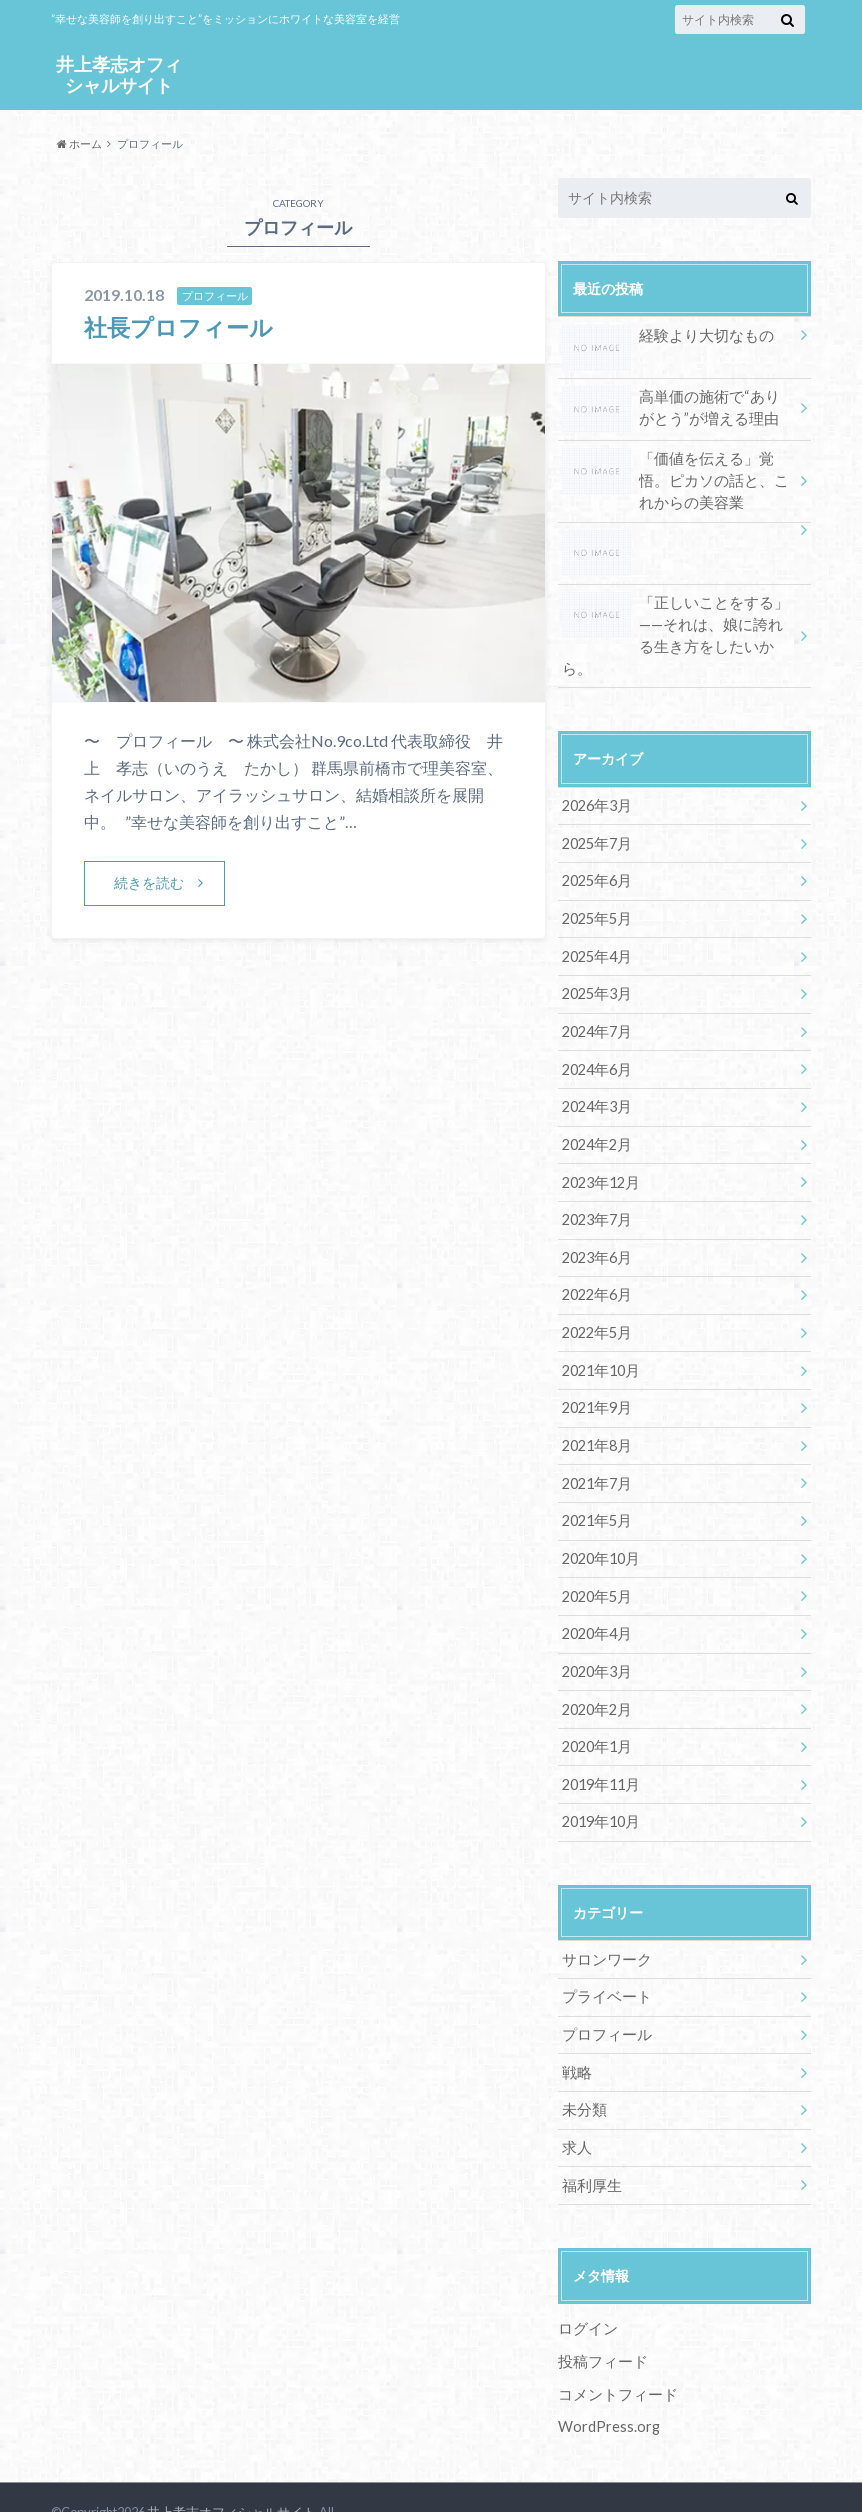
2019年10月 (600, 1778)
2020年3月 (596, 1630)
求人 (576, 2100)
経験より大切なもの (663, 338)
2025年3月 (596, 965)
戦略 (576, 2026)
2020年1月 (596, 1704)
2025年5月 (596, 891)
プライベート (604, 1952)
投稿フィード (600, 2312)
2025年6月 (596, 854)
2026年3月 (596, 780)
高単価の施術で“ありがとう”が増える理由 (673, 409)
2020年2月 (596, 1667)
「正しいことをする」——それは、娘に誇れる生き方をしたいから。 (675, 621)
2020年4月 (596, 1593)
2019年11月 (600, 1741)
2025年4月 (596, 928)
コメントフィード (614, 2345)
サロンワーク (604, 1915)
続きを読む (149, 882)
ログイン (586, 2280)
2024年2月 (596, 1113)
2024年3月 (596, 1076)
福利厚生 (590, 2137)
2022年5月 (596, 1297)
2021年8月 (596, 1408)
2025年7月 (596, 817)
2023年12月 (600, 1150)
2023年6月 (596, 1223)
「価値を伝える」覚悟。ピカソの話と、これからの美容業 (677, 479)
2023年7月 (596, 1186)
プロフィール (604, 1989)
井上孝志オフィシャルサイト (119, 73)
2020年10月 (600, 1519)
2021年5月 (596, 1482)
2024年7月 (596, 1002)
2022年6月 (596, 1260)
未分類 (583, 2063)
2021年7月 (596, 1445)
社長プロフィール (182, 326)
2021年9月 (596, 1371)
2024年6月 (596, 1039)
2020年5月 (596, 1556)
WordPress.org (609, 2377)
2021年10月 (600, 1334)
